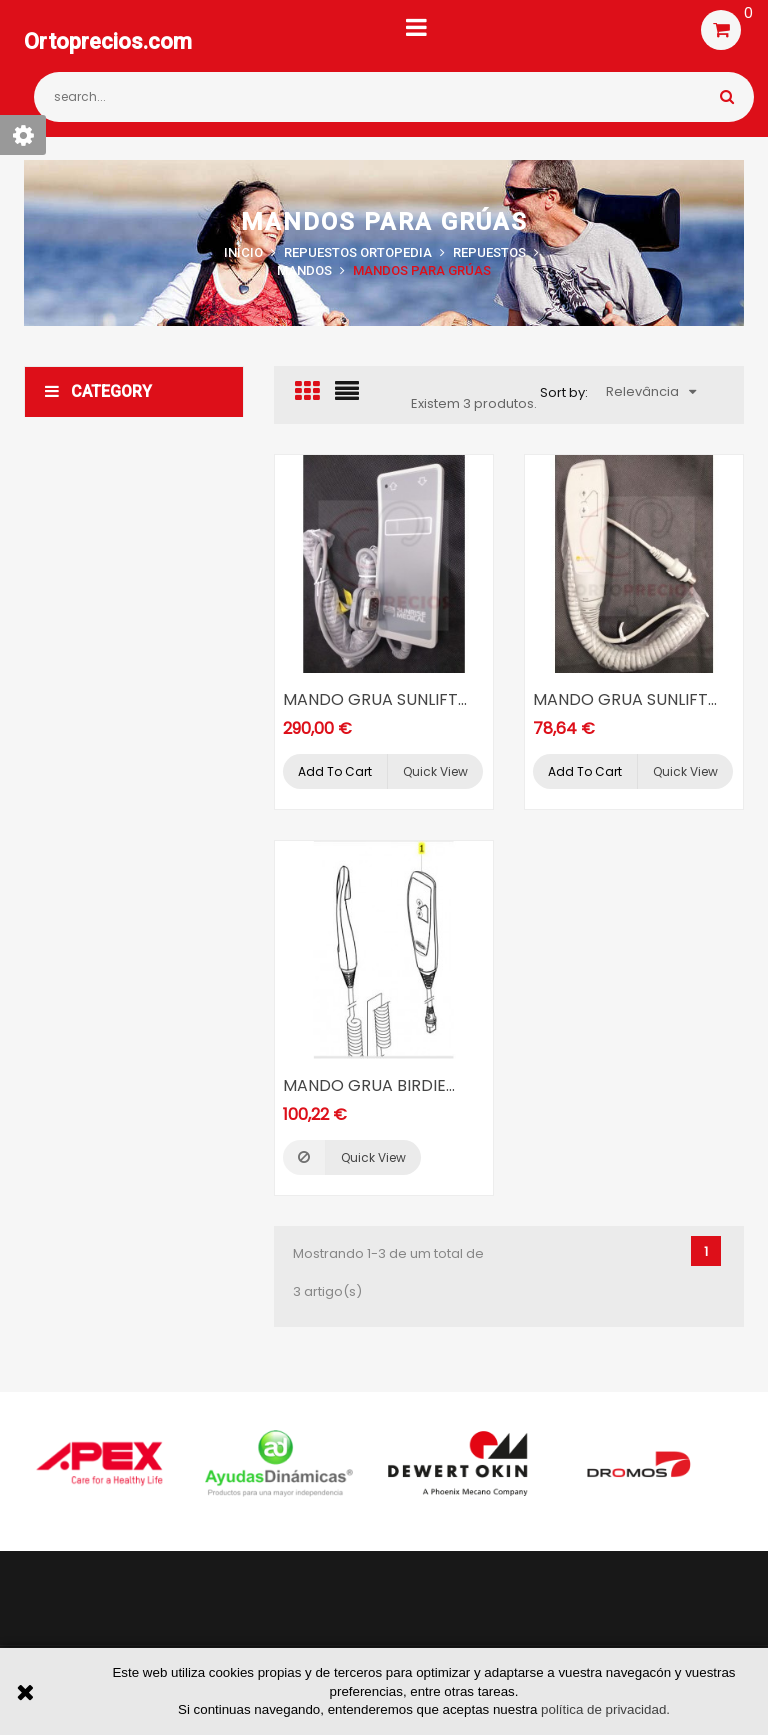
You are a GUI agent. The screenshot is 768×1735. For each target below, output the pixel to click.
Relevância (651, 391)
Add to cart (335, 771)
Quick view (435, 771)
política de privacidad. (605, 1709)
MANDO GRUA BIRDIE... (369, 1085)
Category (98, 391)
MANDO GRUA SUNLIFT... (375, 699)
